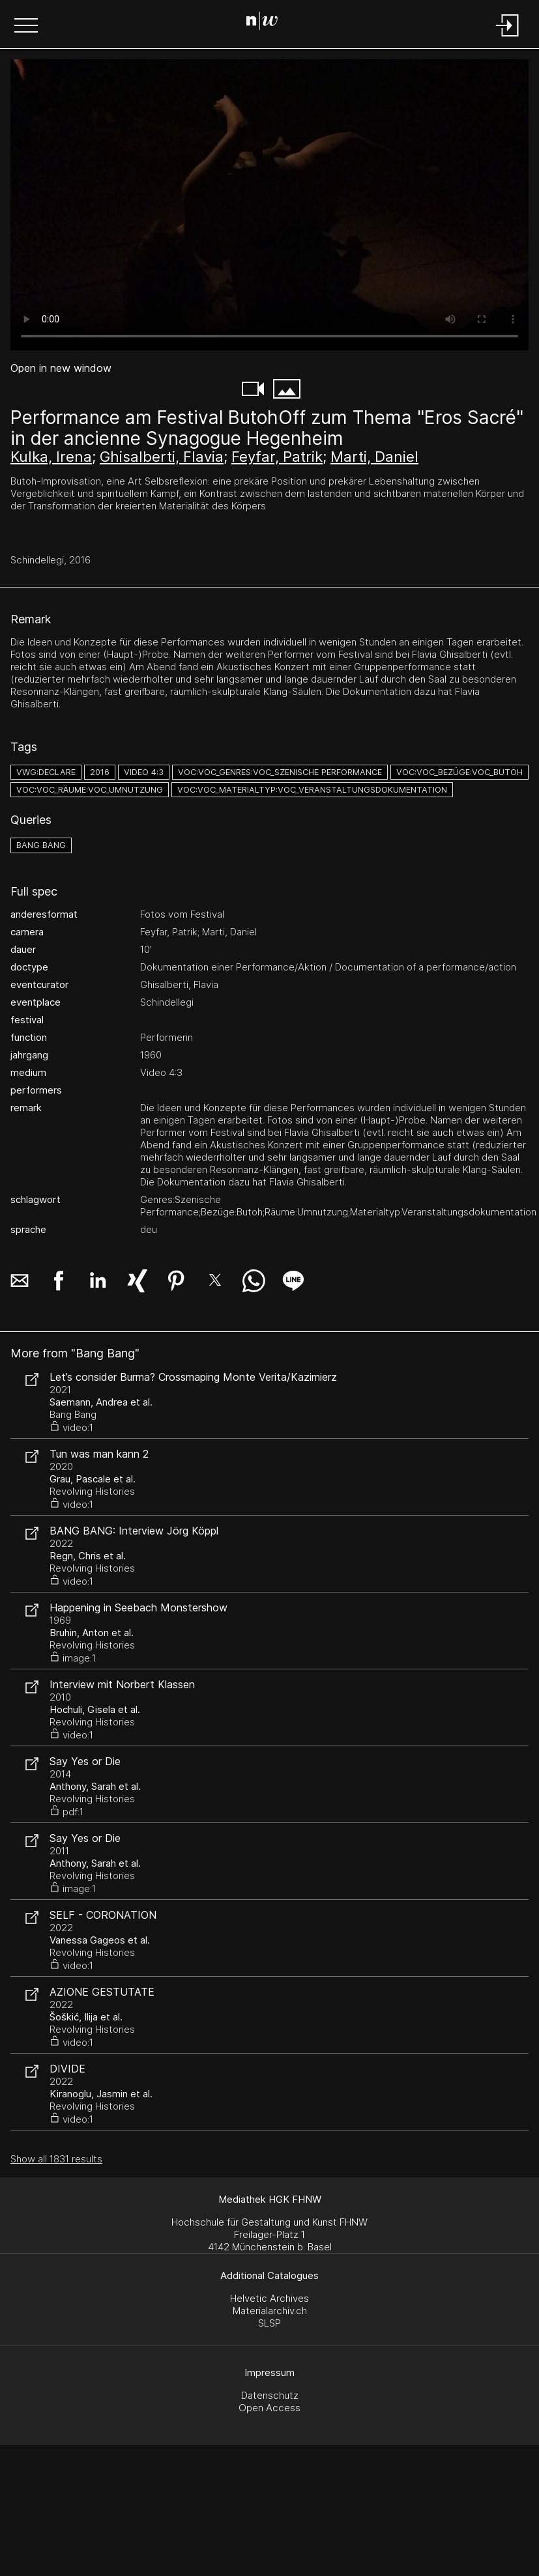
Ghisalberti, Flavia (162, 456)
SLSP (269, 2323)
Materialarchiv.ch (270, 2310)
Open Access (269, 2407)
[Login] (507, 37)
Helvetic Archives (269, 2298)
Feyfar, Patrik (277, 456)
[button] (26, 26)
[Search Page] (266, 23)
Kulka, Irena (51, 456)
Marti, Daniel (374, 456)
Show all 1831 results (56, 2159)
